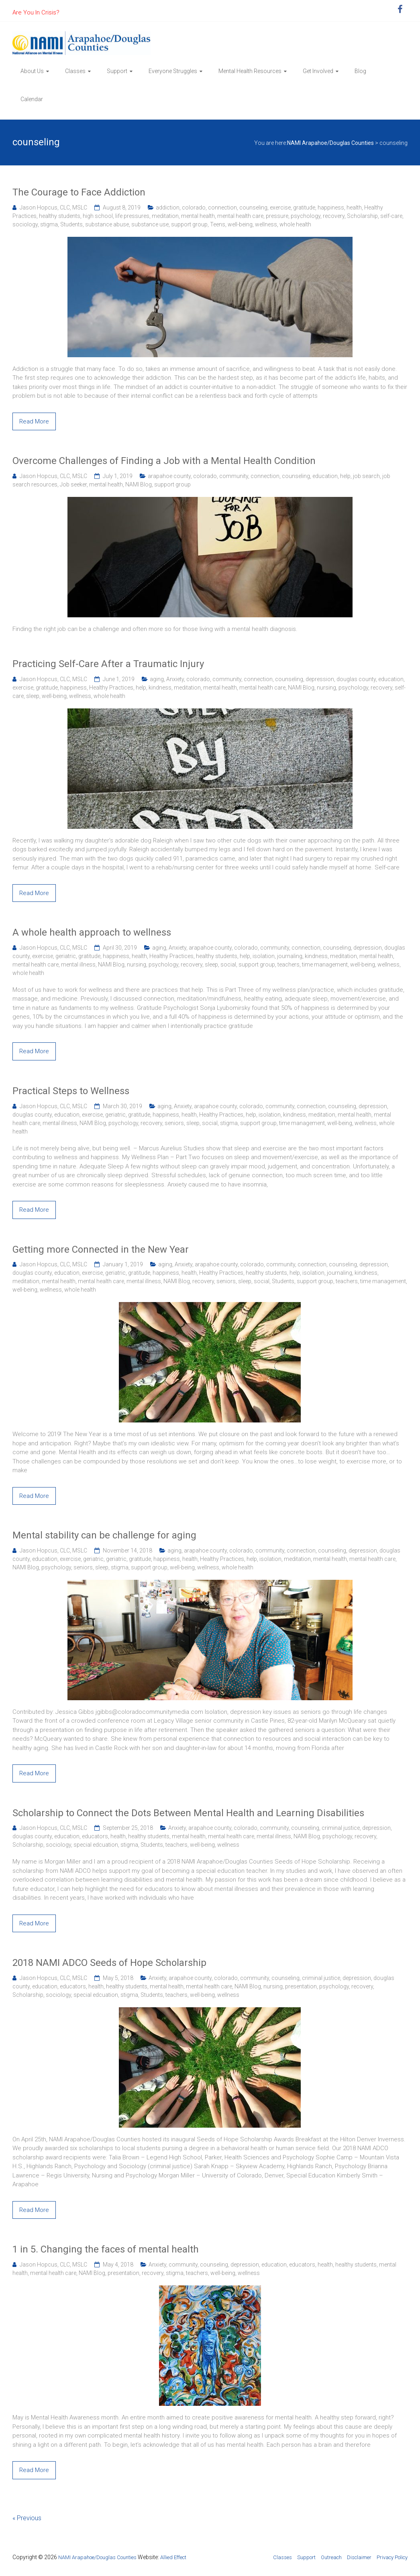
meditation (165, 216)
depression (320, 679)
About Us (32, 71)
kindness (160, 687)
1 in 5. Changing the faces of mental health (105, 2249)
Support (117, 71)
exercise (280, 207)
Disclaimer (359, 2557)
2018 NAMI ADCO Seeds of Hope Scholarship (109, 1962)
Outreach (331, 2557)
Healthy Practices (111, 687)
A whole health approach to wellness (91, 932)
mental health (198, 216)
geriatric (65, 956)
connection (222, 207)
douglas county (356, 679)
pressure (277, 216)
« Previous (26, 2518)
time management (325, 964)
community (233, 476)
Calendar (31, 99)
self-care (391, 216)
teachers (288, 964)
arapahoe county (169, 476)
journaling (289, 956)
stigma (49, 224)
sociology (25, 224)
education (325, 476)
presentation (301, 1986)
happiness (331, 207)
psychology (305, 216)
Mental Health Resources (249, 71)
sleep (32, 696)
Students (71, 224)
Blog (360, 71)
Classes (75, 71)
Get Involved (318, 71)
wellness (266, 224)
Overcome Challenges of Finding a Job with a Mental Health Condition (164, 460)
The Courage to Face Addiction (78, 192)
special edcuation (95, 1844)
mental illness (78, 964)
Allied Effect (173, 2557)
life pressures (132, 216)
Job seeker (73, 484)
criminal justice (341, 1828)
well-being (240, 224)
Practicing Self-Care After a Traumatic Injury (108, 663)
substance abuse (107, 224)
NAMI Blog (138, 484)
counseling (253, 207)
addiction (167, 207)
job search (366, 476)
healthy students (59, 216)
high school (98, 216)
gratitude (304, 207)
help (345, 476)
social (228, 964)
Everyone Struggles (173, 71)
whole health (295, 224)
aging (157, 679)
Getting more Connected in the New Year (100, 1249)
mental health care (240, 216)
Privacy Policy (392, 2557)
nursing (326, 687)
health (354, 207)
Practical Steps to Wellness (70, 1091)
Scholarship (362, 216)
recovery (334, 216)
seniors (174, 1123)
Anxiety (175, 679)
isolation (264, 956)
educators (95, 1836)
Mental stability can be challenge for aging (104, 1535)
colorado (194, 207)
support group (189, 224)
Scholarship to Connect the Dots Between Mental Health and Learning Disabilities (188, 1813)
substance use (150, 224)
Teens (217, 224)
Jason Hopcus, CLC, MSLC (53, 207)
